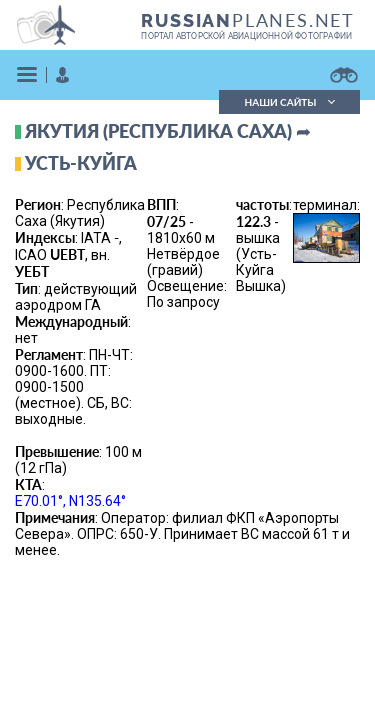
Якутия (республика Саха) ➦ (168, 131)
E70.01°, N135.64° (70, 501)
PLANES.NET (248, 20)
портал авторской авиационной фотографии (246, 36)
